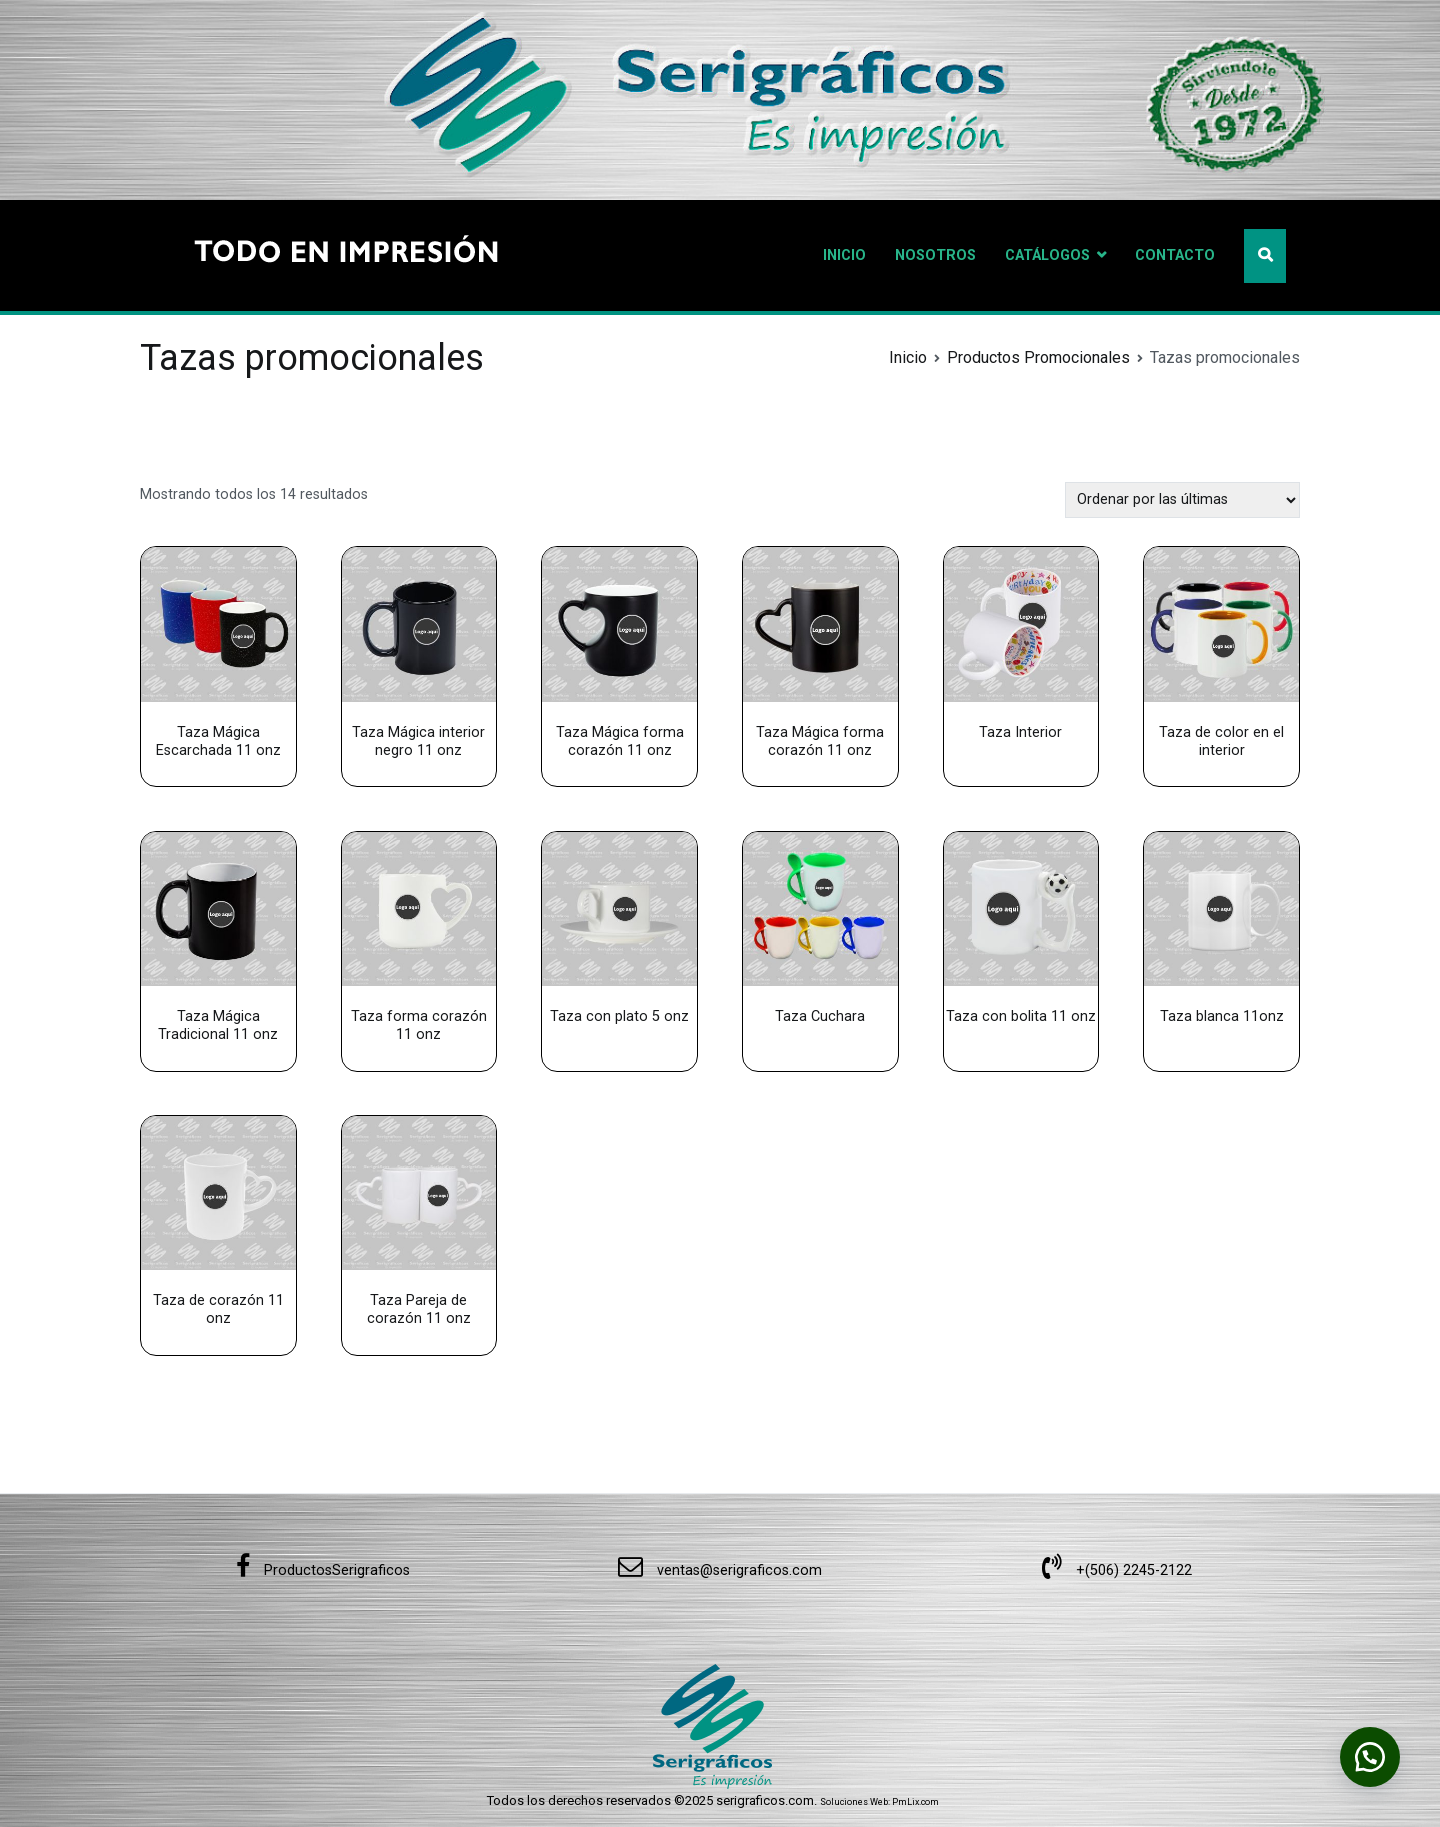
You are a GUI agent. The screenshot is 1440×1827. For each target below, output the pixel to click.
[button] (1370, 1757)
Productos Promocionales (1038, 357)
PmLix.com (915, 1802)
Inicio (908, 357)
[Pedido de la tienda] (1182, 499)
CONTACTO (1175, 255)
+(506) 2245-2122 (1117, 1570)
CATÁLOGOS (1047, 255)
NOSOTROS (935, 255)
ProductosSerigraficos (323, 1570)
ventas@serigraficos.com (720, 1570)
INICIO (844, 255)
